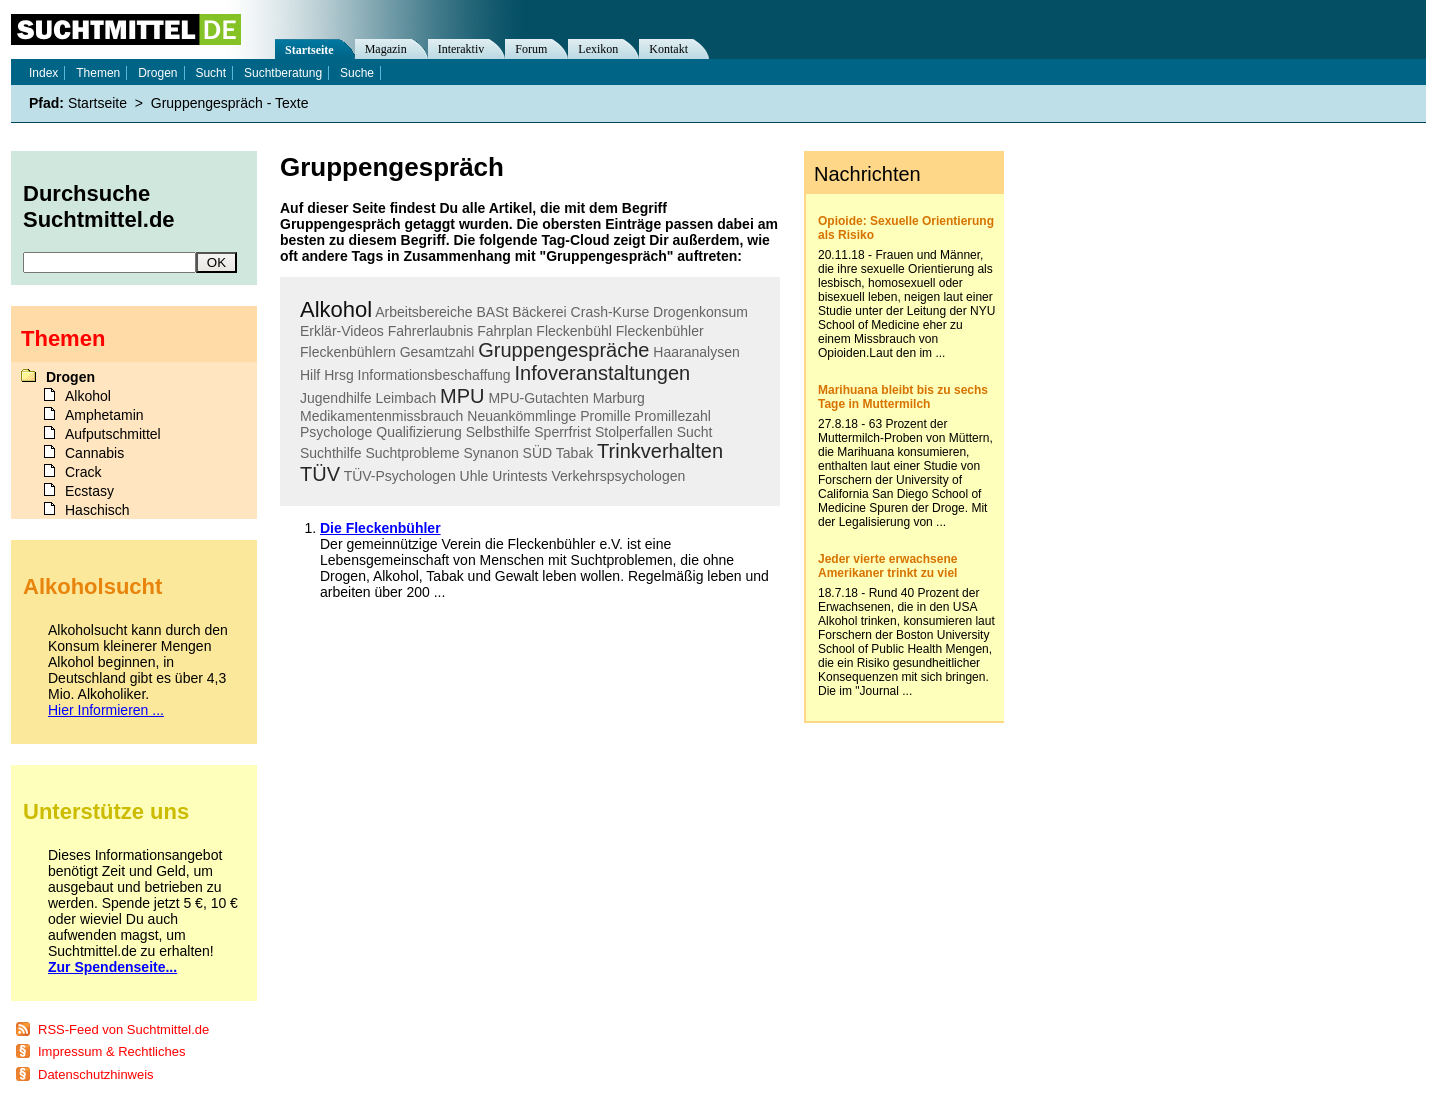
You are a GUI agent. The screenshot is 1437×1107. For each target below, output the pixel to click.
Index (43, 73)
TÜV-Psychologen (400, 476)
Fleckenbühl (574, 331)
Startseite (309, 50)
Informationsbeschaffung (434, 375)
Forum (531, 49)
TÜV (320, 474)
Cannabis (94, 453)
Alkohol (336, 309)
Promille (605, 416)
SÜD (538, 453)
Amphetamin (104, 415)
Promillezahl (673, 416)
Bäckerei (539, 312)
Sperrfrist (562, 432)
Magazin (386, 49)
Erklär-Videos (342, 331)
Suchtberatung (283, 73)
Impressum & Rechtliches (111, 1051)
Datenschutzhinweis (96, 1074)
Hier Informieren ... (106, 710)
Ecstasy (89, 491)
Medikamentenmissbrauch (381, 416)
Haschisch (97, 510)
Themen (98, 73)
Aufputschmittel (113, 434)
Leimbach (406, 398)
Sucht (695, 432)
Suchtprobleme (412, 453)
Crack (83, 472)
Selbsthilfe (498, 432)
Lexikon (598, 49)
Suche (357, 73)
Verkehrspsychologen (618, 476)
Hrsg (339, 375)
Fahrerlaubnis (431, 331)
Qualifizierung (419, 432)
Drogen (157, 73)
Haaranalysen (696, 352)
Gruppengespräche (563, 350)
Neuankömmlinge (521, 416)
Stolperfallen (634, 432)
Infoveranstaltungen (603, 373)
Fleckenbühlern (348, 352)
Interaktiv (461, 49)
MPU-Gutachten (538, 398)
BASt (492, 312)
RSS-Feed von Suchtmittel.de (123, 1029)
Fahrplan (504, 331)
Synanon (490, 453)
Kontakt (668, 49)
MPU (462, 396)
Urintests (519, 476)
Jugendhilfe (336, 398)
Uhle (474, 476)
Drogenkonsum (700, 312)
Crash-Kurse (610, 312)
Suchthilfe (330, 453)
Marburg (619, 398)
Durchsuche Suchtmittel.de (99, 206)
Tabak (574, 453)
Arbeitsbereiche (423, 312)
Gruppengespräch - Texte (230, 103)
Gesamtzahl (437, 352)
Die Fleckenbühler (380, 528)
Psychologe (336, 432)
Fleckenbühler (660, 331)
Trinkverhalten (660, 451)
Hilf (310, 375)
